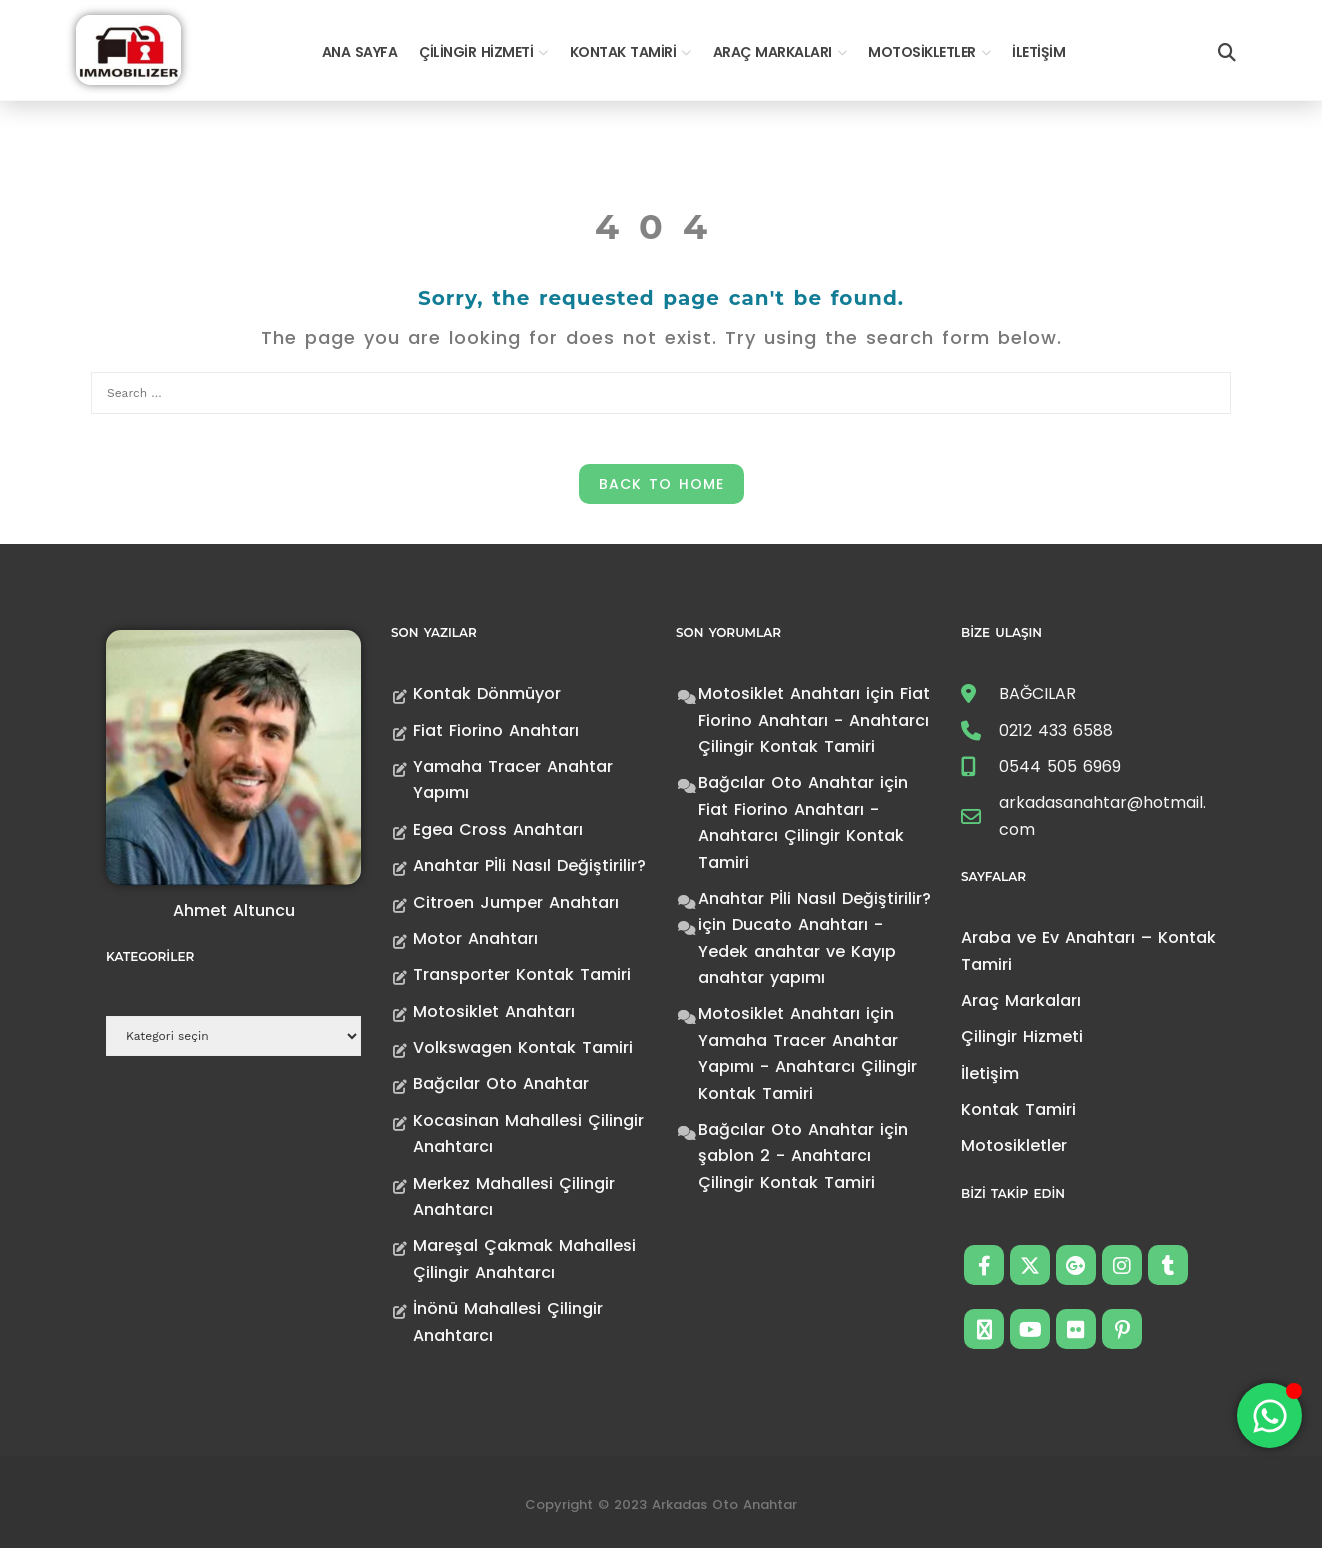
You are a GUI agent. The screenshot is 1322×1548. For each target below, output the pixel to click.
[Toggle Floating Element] (1269, 1415)
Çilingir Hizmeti (476, 52)
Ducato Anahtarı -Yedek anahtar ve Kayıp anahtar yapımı (797, 951)
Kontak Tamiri (623, 52)
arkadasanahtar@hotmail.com (1102, 815)
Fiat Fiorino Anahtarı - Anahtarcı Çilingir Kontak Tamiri (814, 720)
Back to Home (661, 484)
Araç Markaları (772, 52)
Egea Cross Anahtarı (498, 829)
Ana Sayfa (360, 52)
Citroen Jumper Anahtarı (516, 902)
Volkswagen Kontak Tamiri (523, 1047)
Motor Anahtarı (475, 938)
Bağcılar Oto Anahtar (501, 1083)
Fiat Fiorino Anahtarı (496, 730)
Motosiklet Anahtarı (494, 1011)
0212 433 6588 (1056, 730)
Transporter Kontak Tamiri (522, 974)
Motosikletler (922, 52)
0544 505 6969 (1060, 766)
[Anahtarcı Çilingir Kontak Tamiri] (128, 48)
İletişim (1038, 52)
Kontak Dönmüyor (487, 693)
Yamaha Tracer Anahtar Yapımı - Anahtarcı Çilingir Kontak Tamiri (807, 1067)
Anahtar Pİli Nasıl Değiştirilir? (529, 865)
